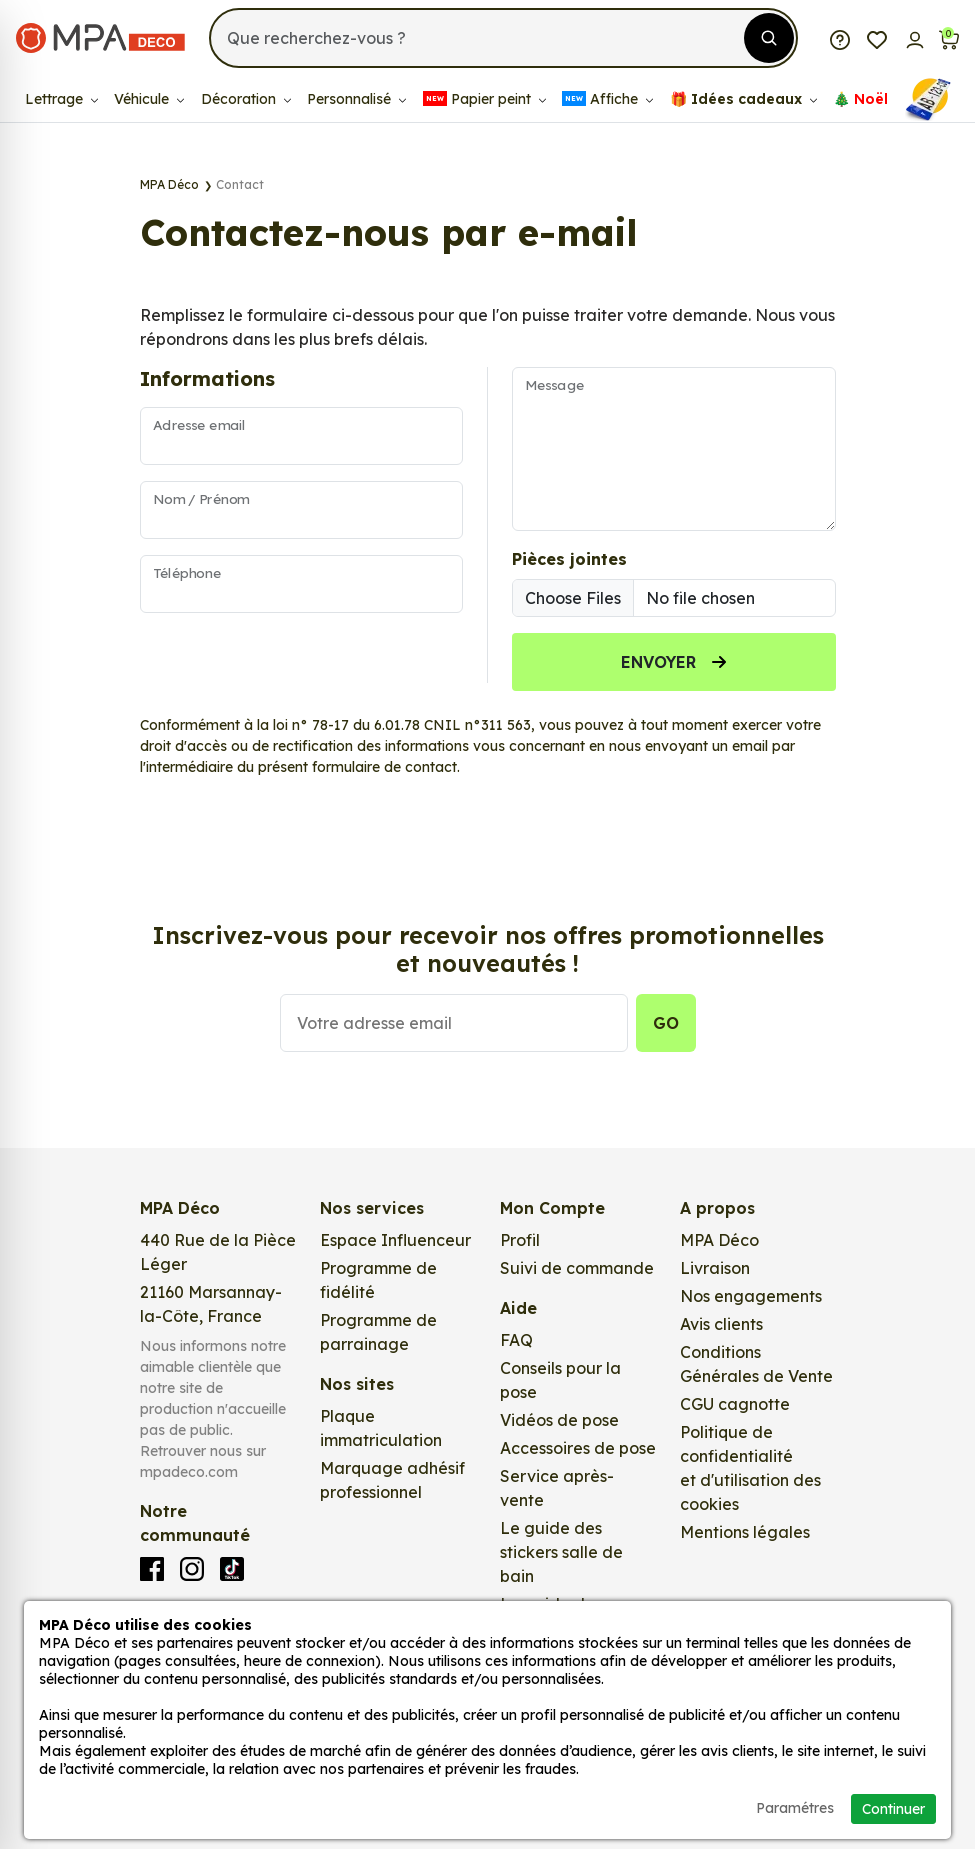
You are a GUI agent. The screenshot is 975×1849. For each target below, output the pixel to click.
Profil (520, 1240)
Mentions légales (745, 1532)
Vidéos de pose (559, 1420)
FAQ (516, 1340)
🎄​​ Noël (860, 99)
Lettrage (61, 99)
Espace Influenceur (395, 1240)
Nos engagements (751, 1296)
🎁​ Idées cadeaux (743, 99)
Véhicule (149, 99)
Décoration (246, 99)
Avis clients (721, 1324)
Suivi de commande (577, 1268)
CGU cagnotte (735, 1404)
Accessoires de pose (578, 1448)
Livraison (715, 1268)
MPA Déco (719, 1240)
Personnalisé (356, 99)
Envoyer (673, 662)
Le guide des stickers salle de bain (561, 1552)
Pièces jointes (569, 559)
